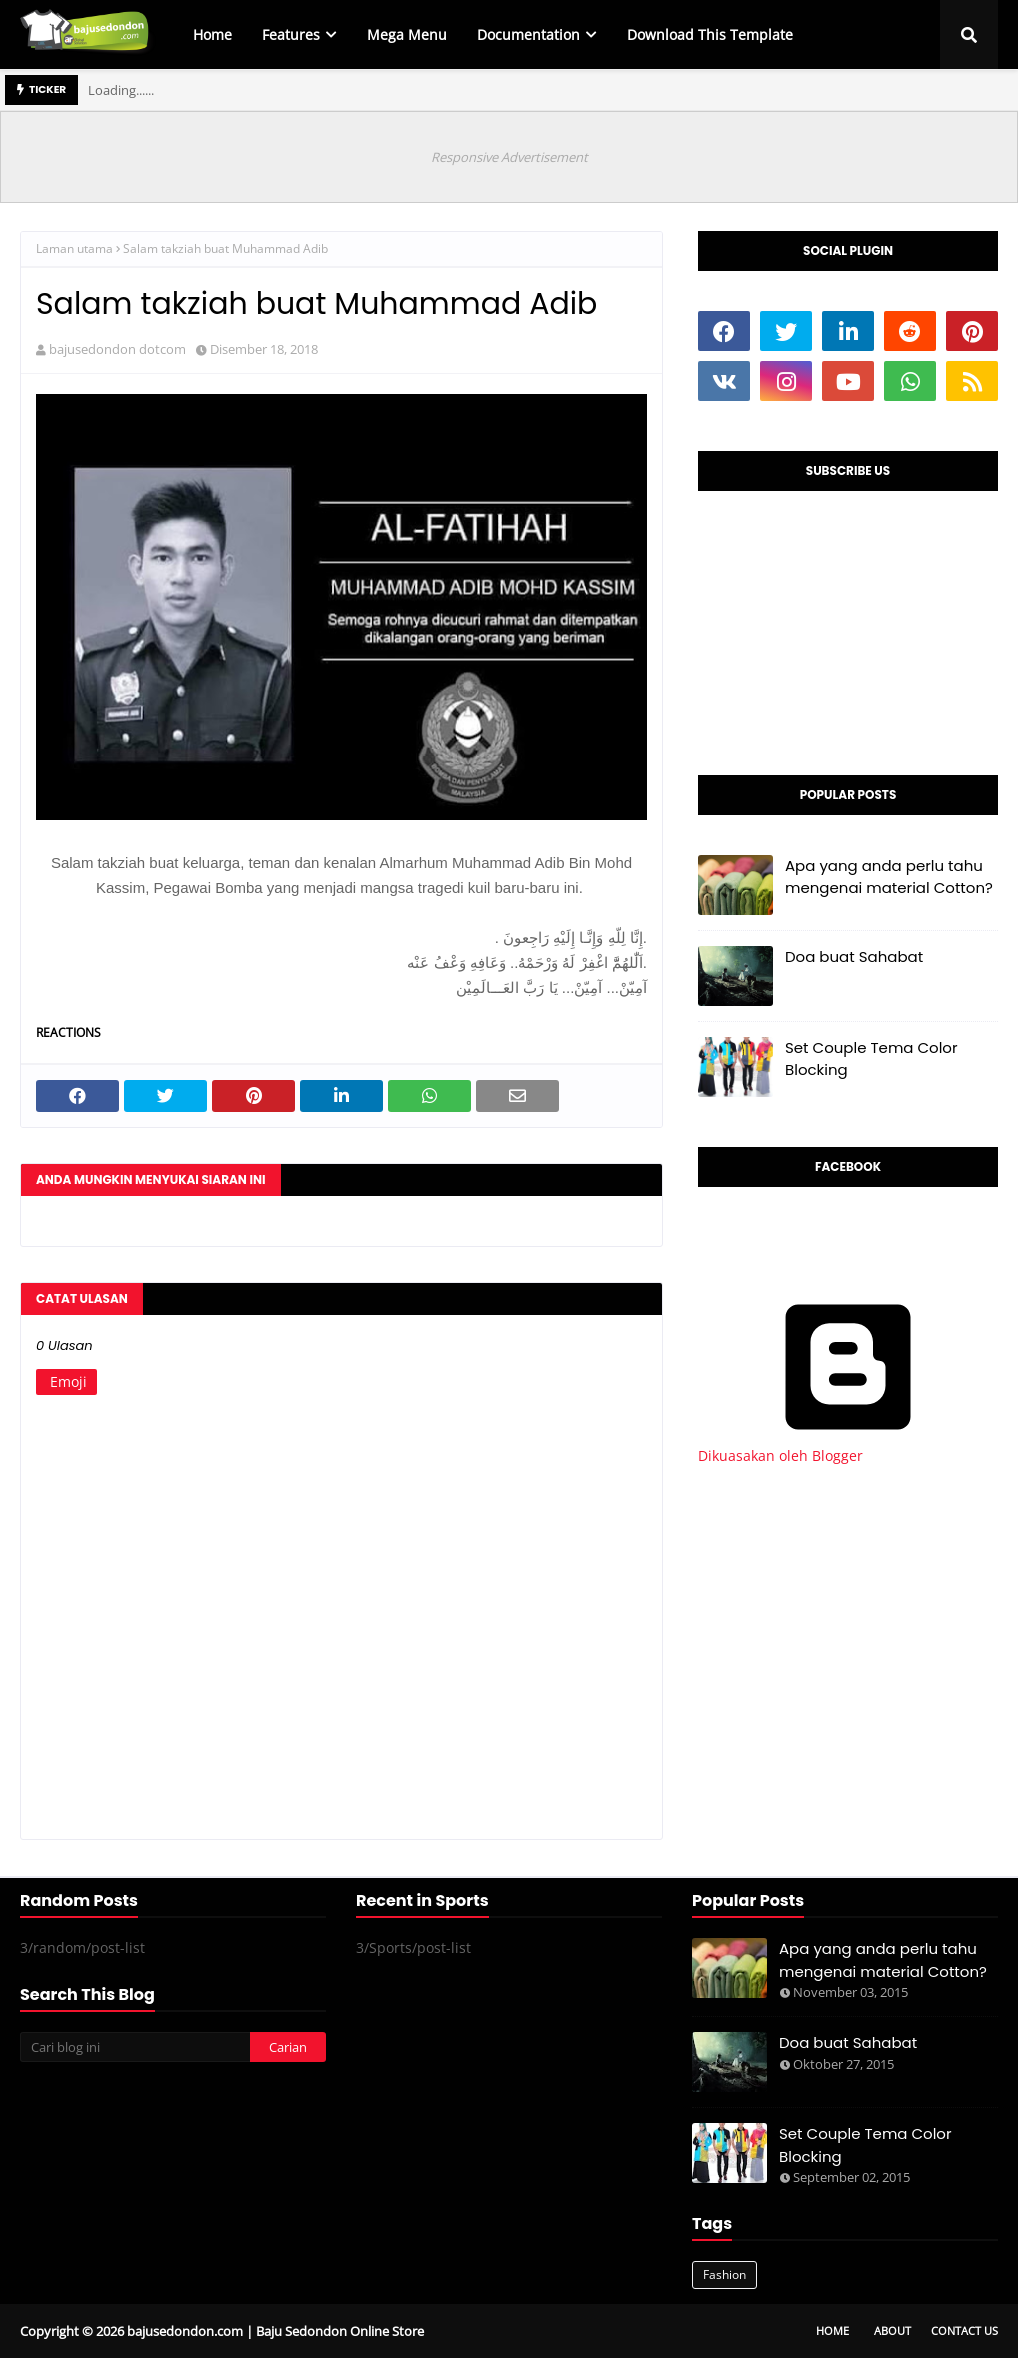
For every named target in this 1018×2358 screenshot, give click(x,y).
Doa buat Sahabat (854, 956)
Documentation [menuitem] (528, 34)
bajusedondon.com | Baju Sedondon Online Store (275, 2331)
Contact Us (964, 2330)
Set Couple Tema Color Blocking (871, 1059)
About (892, 2330)
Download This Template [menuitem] (710, 34)
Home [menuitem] (212, 34)
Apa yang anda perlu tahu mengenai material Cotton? (889, 877)
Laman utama (74, 248)
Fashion (724, 2274)
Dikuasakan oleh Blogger (848, 1446)
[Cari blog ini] (135, 2047)
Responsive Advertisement (509, 157)
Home (832, 2330)
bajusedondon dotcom (117, 349)
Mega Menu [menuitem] (407, 34)
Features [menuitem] (291, 34)
